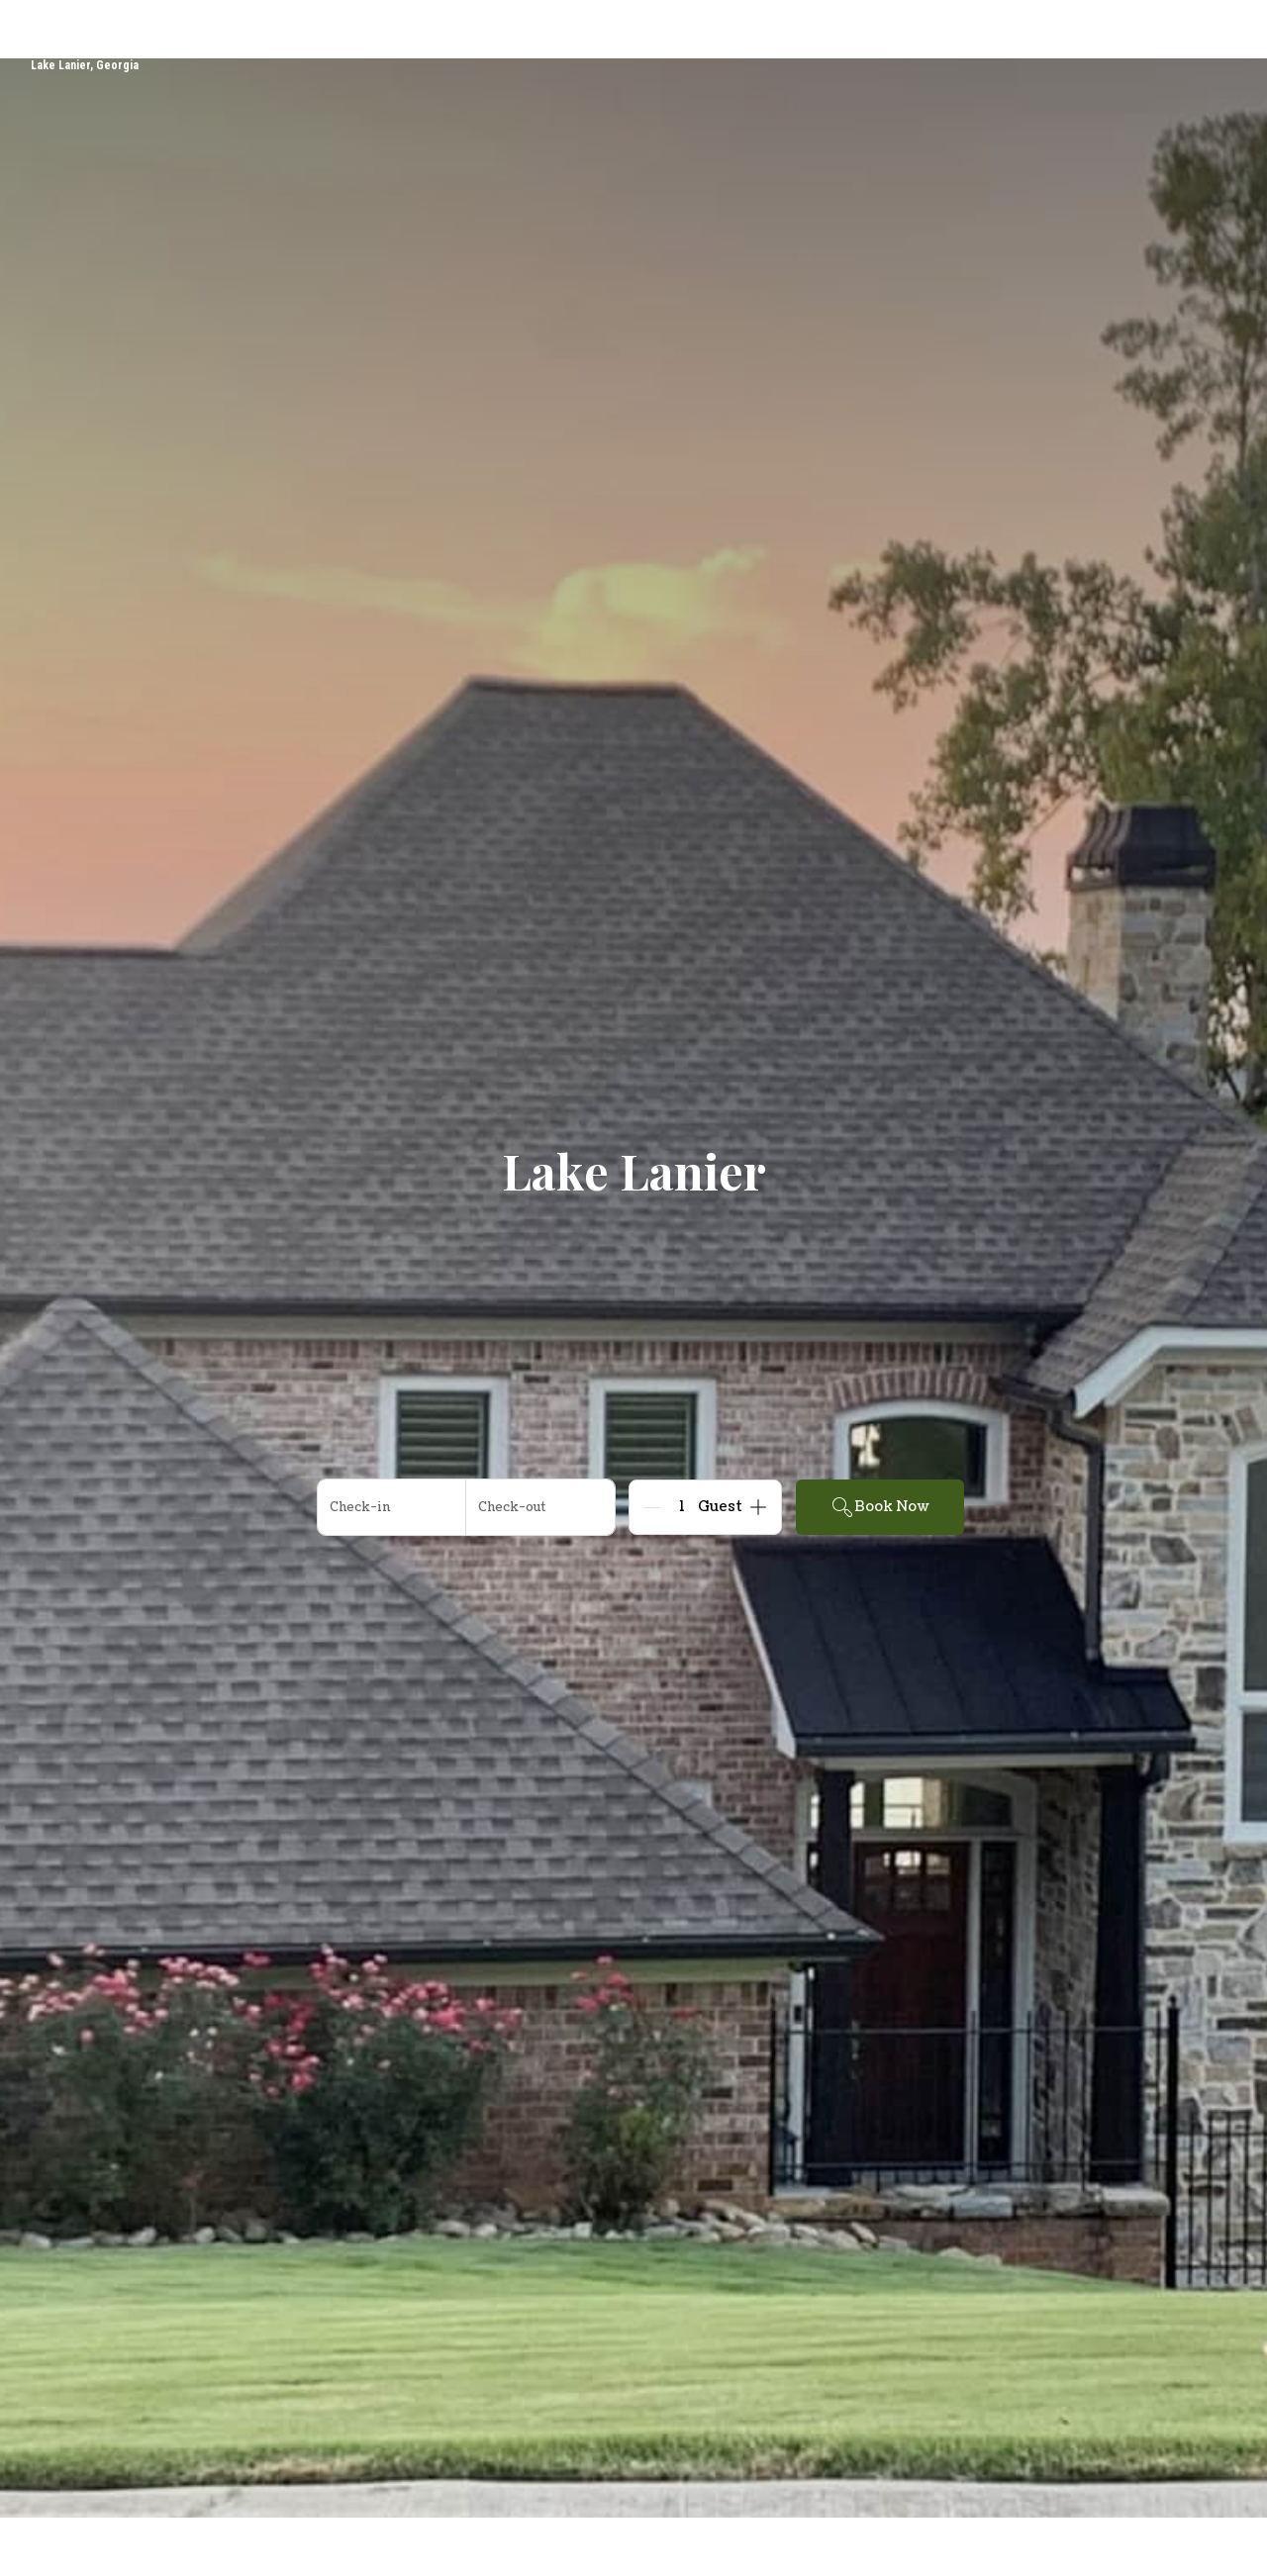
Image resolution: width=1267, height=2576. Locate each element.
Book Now (879, 1507)
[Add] (758, 1507)
